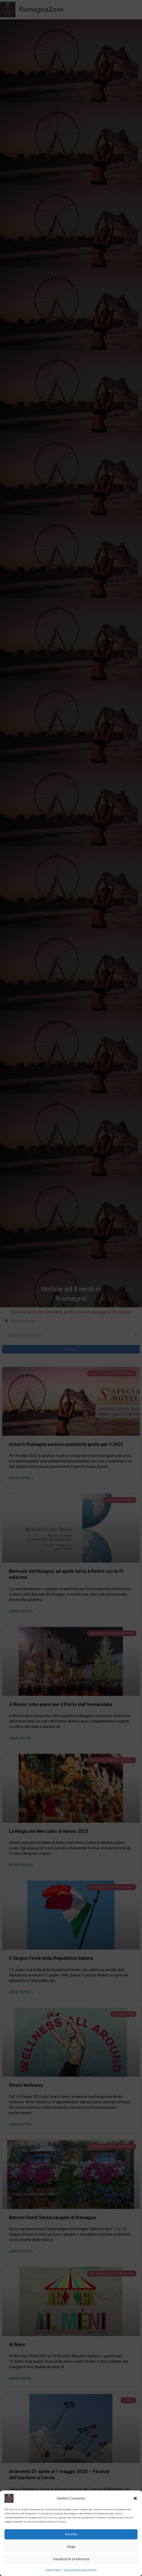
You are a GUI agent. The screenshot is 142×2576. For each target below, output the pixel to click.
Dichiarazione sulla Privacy (80, 2569)
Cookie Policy (53, 2569)
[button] (135, 2498)
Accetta (71, 2534)
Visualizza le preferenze (71, 2559)
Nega (71, 2546)
